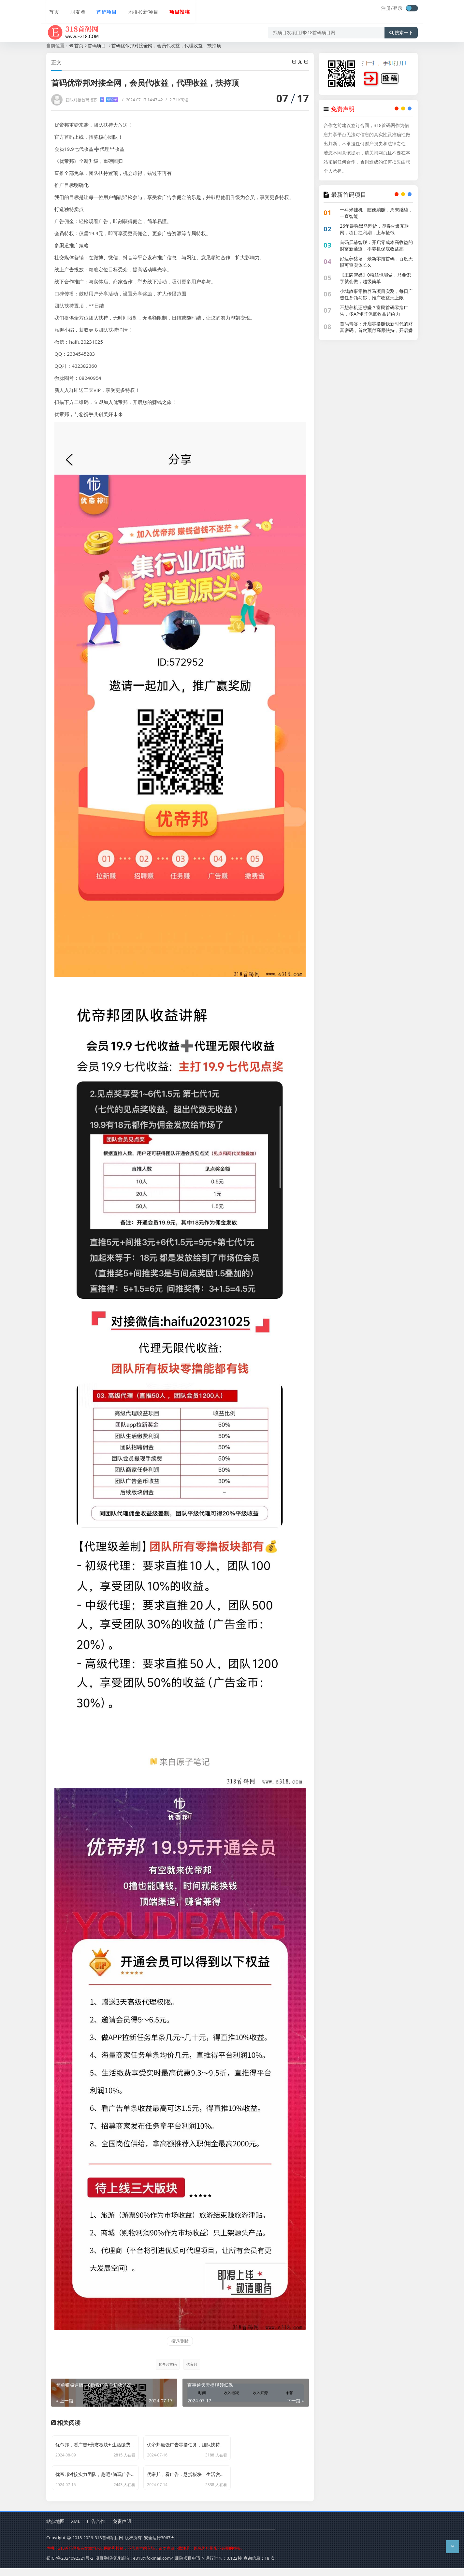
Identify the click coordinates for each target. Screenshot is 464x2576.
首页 (51, 9)
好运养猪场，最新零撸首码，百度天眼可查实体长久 (376, 261)
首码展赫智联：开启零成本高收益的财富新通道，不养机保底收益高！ (376, 245)
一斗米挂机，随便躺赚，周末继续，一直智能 (376, 213)
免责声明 (122, 2529)
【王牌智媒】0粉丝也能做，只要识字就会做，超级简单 (375, 278)
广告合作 (96, 2529)
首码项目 (102, 9)
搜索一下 (401, 27)
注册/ (387, 8)
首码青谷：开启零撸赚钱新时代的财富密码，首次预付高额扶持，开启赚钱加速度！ (376, 330)
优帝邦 (191, 2364)
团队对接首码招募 (92, 100)
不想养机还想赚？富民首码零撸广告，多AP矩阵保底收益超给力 (374, 310)
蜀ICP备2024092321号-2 (70, 2566)
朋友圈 (74, 9)
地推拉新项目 (138, 9)
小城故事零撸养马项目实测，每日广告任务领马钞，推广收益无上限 (376, 294)
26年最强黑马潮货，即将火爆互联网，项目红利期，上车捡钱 (374, 229)
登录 (398, 8)
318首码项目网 (108, 2546)
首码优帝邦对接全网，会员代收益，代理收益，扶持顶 (166, 45)
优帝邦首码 (167, 2364)
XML (75, 2529)
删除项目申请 (187, 2566)
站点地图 (55, 2529)
